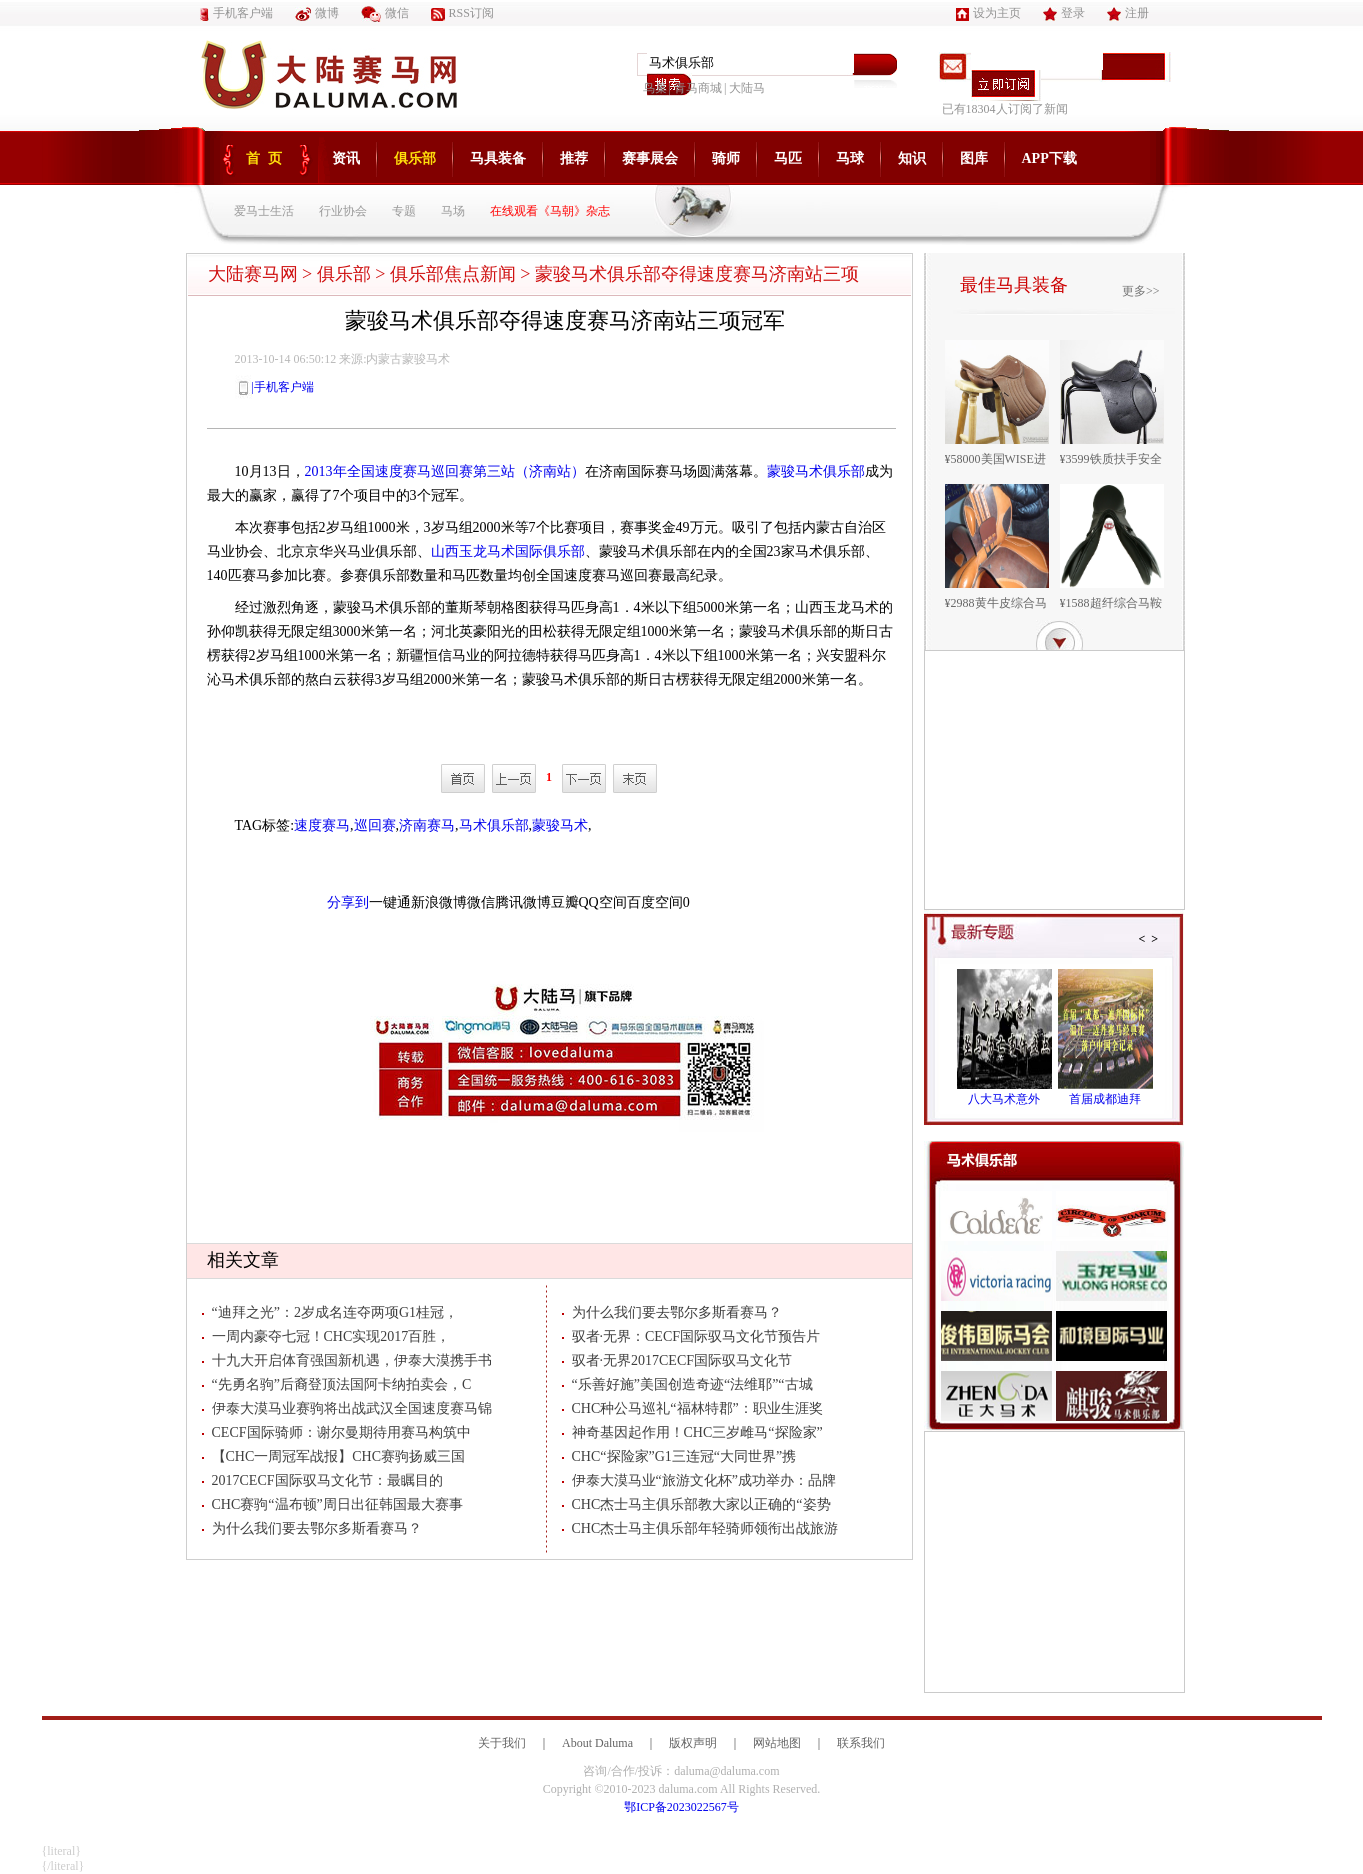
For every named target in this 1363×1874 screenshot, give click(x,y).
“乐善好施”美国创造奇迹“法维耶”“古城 (687, 1384)
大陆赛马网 (253, 274)
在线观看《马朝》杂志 (550, 211)
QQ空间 (603, 902)
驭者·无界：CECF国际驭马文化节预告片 (691, 1336)
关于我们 (502, 1743)
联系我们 (861, 1743)
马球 (850, 158)
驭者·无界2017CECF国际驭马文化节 (677, 1360)
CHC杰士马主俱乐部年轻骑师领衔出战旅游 (700, 1528)
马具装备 (498, 158)
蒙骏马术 (560, 825)
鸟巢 (655, 88)
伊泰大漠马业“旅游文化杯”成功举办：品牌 (699, 1480)
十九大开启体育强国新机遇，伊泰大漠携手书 (347, 1360)
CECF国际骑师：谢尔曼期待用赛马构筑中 (336, 1432)
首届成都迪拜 (1105, 1099)
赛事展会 (650, 158)
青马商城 (698, 88)
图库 (974, 158)
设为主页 (988, 13)
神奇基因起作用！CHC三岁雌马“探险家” (692, 1432)
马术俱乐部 (494, 825)
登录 (1064, 13)
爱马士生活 (264, 211)
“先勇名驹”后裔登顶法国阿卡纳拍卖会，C (337, 1384)
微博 (317, 13)
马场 (453, 211)
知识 (912, 158)
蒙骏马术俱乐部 (816, 471)
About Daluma (597, 1743)
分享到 (348, 902)
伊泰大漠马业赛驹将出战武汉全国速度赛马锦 (347, 1408)
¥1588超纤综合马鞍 (1111, 603)
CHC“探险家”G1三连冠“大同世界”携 (679, 1456)
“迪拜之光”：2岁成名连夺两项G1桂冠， (330, 1312)
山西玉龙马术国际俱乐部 (508, 551)
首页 (268, 158)
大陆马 (747, 88)
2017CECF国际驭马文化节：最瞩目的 (322, 1480)
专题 (404, 211)
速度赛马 (322, 825)
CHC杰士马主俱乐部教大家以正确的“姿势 (696, 1504)
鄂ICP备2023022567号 (681, 1807)
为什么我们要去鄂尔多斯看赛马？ (312, 1528)
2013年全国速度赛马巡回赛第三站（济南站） (445, 471)
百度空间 (655, 902)
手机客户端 (236, 13)
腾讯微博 (523, 902)
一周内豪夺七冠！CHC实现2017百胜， (326, 1336)
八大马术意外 (1004, 1099)
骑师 (726, 158)
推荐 (574, 158)
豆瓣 (565, 902)
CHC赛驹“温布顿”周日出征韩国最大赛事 (332, 1504)
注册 (1128, 13)
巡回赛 (375, 825)
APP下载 (1049, 158)
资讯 (346, 158)
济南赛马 (427, 825)
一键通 (390, 902)
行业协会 (343, 211)
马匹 (788, 158)
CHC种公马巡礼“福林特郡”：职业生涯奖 (692, 1408)
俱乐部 (415, 158)
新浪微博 (439, 902)
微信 (385, 13)
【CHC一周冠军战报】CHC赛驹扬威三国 (334, 1456)
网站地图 (777, 1743)
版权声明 (693, 1743)
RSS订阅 (462, 13)
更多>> (1141, 291)
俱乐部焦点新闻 (453, 274)
